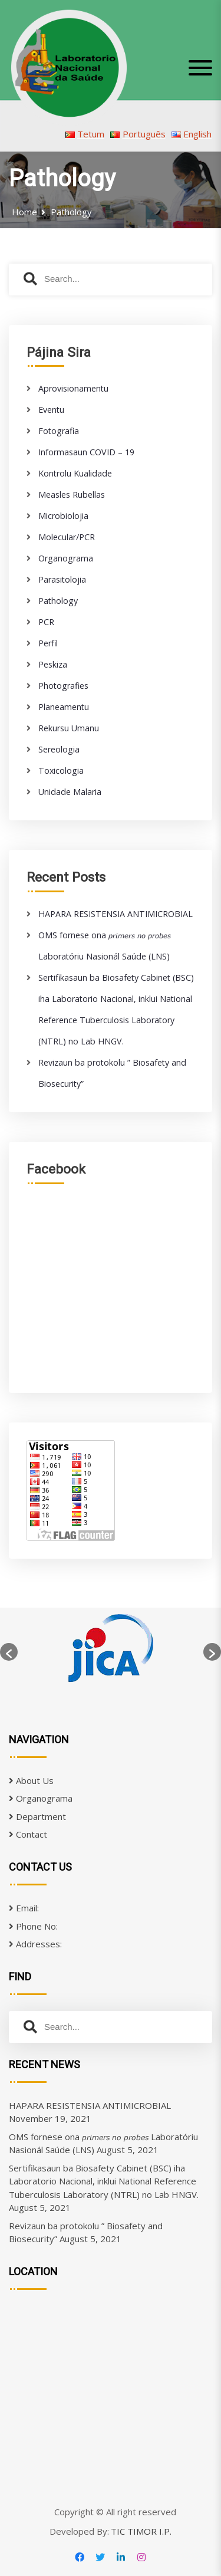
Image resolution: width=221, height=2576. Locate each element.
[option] (110, 1652)
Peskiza (52, 664)
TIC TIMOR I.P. (141, 2531)
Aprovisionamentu (73, 388)
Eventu (51, 409)
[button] (9, 1652)
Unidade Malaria (69, 791)
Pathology (58, 600)
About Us (31, 1780)
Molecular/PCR (66, 537)
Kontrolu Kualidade (75, 473)
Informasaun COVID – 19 (86, 452)
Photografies (63, 685)
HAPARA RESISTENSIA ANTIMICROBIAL (115, 913)
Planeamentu (63, 706)
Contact (28, 1834)
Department (37, 1816)
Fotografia (58, 430)
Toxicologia (61, 770)
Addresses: (35, 1944)
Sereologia (59, 749)
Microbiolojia (63, 515)
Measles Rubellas (71, 494)
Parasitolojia (62, 579)
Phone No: (33, 1926)
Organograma (65, 558)
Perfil (48, 643)
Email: (24, 1908)
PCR (46, 621)
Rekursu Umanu (68, 728)
